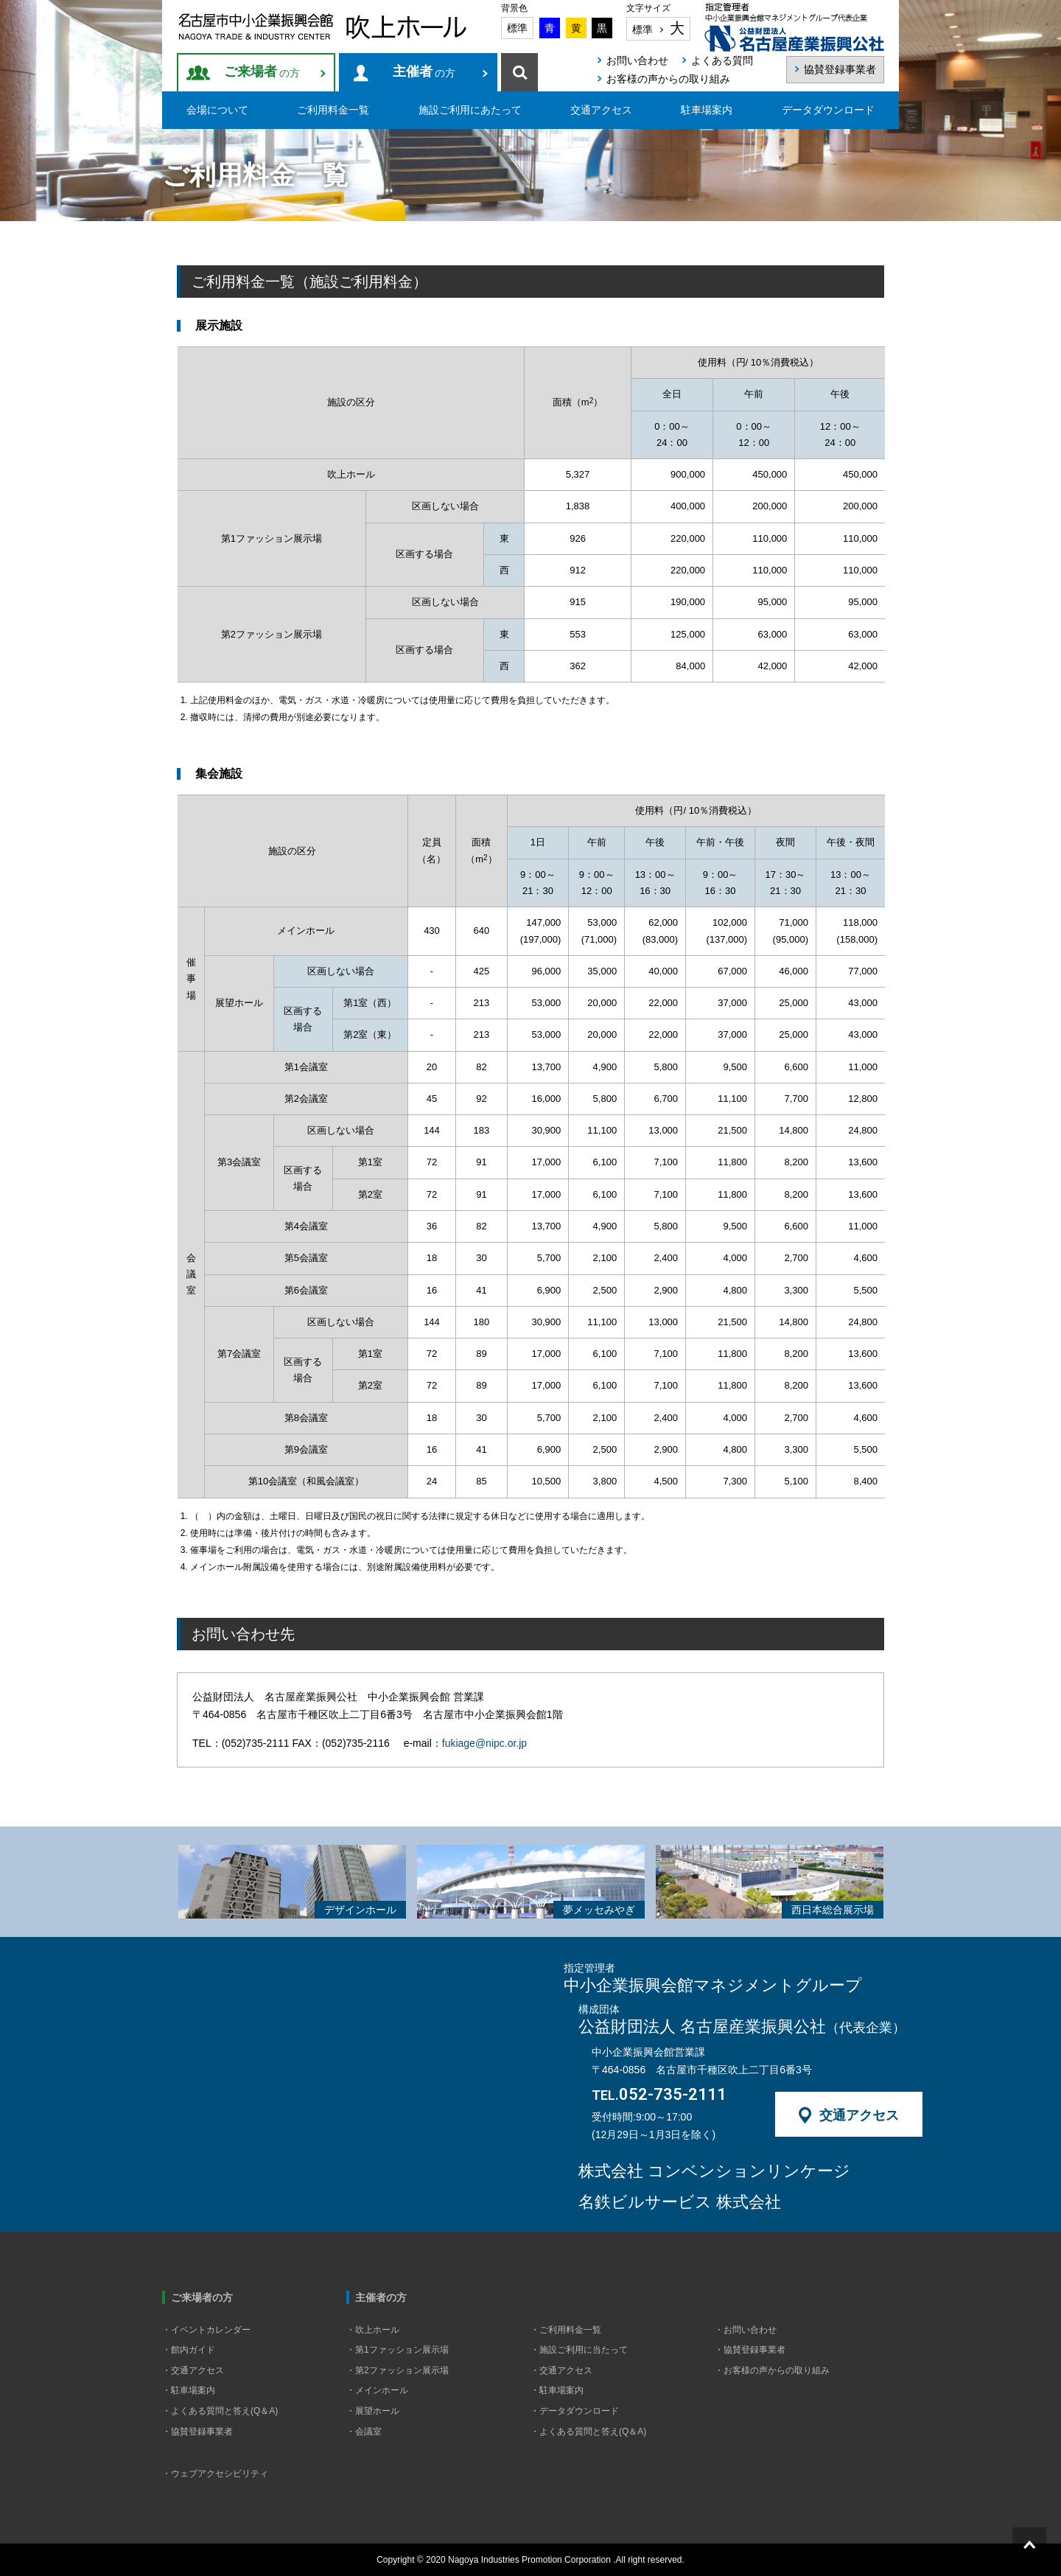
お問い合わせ (637, 60)
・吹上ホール (372, 2330)
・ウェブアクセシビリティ (215, 2473)
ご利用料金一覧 (333, 110)
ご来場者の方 (202, 2297)
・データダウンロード (574, 2411)
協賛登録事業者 (840, 69)
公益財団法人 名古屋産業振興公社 (742, 2027)
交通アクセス (601, 110)
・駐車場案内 (188, 2390)
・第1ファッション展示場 (397, 2350)
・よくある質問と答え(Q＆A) (220, 2411)
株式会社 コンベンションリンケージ (714, 2171)
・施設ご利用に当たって (579, 2350)
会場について (217, 110)
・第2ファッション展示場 (397, 2370)
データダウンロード (828, 110)
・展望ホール (372, 2411)
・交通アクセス (193, 2370)
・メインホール (377, 2390)
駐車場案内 (706, 110)
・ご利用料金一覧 (565, 2330)
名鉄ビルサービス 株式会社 (679, 2202)
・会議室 (364, 2431)
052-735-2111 (659, 2095)
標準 (517, 28)
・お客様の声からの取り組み (772, 2370)
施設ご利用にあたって (470, 110)
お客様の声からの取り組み (668, 79)
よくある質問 (722, 60)
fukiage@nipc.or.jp (484, 1743)
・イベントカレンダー (206, 2330)
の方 (262, 72)
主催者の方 (381, 2297)
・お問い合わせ (746, 2330)
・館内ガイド (188, 2350)
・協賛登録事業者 (197, 2431)
